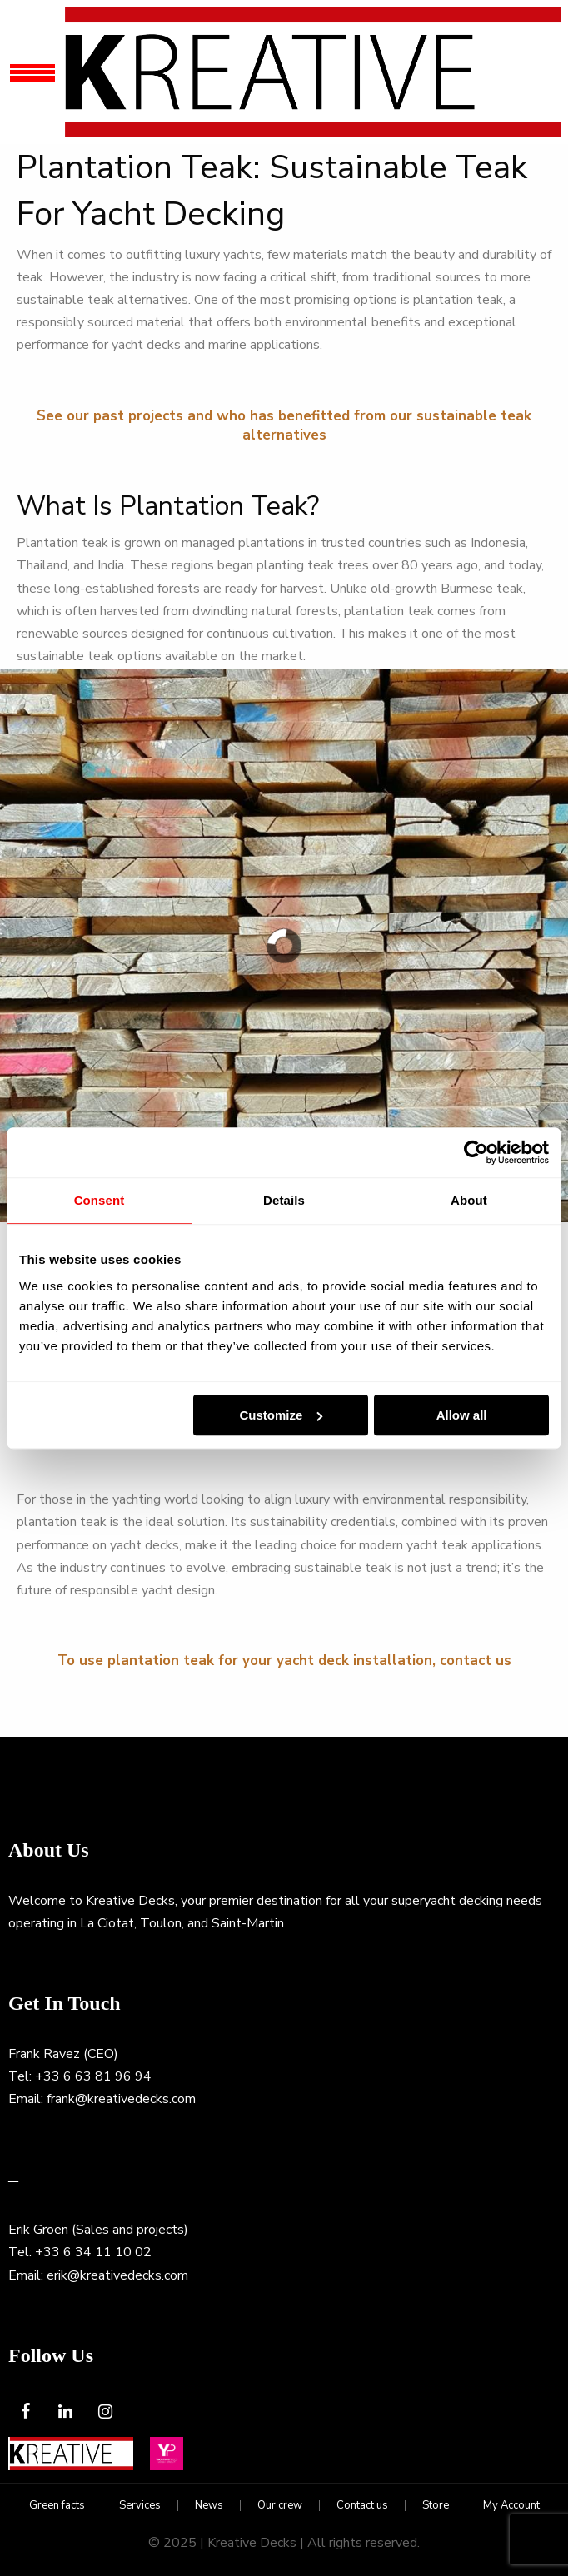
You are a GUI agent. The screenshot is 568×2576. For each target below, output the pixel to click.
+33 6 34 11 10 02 (93, 2252)
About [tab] (469, 1200)
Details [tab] (284, 1200)
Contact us (362, 2505)
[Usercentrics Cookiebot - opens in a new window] (476, 1152)
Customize (281, 1415)
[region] (284, 945)
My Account (511, 2505)
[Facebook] (25, 2412)
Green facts (57, 2505)
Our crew (279, 2505)
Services (140, 2505)
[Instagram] (105, 2412)
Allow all (461, 1415)
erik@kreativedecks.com (117, 2275)
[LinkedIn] (65, 2412)
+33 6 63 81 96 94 (93, 2076)
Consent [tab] (99, 1200)
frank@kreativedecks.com (121, 2099)
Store (435, 2505)
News (209, 2505)
